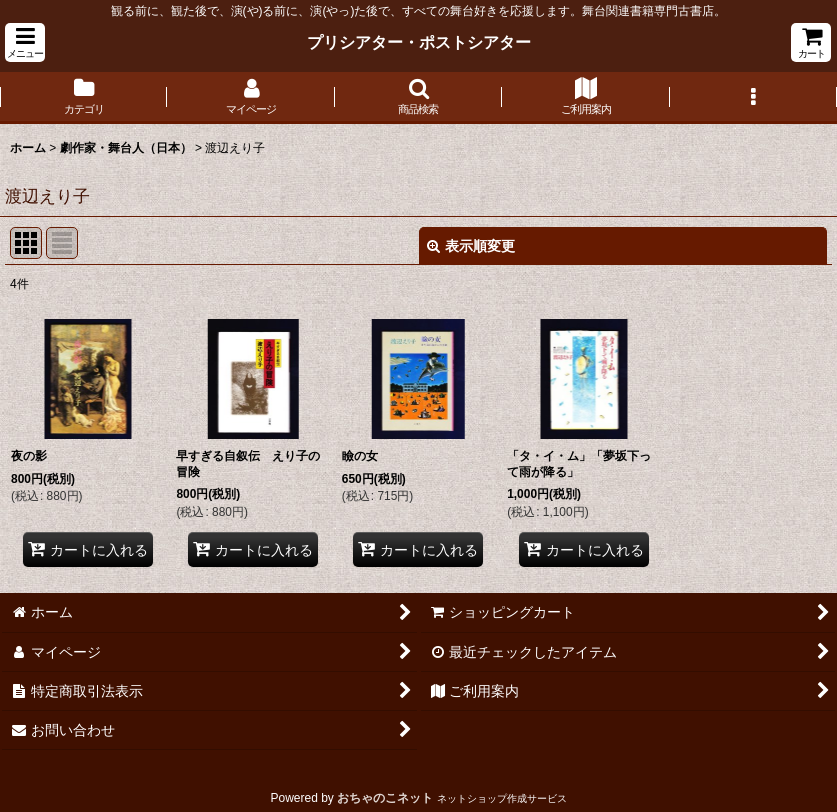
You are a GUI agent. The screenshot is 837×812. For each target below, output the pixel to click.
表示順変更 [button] (471, 246)
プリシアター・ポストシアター (419, 42)
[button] (25, 42)
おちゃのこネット (385, 798)
